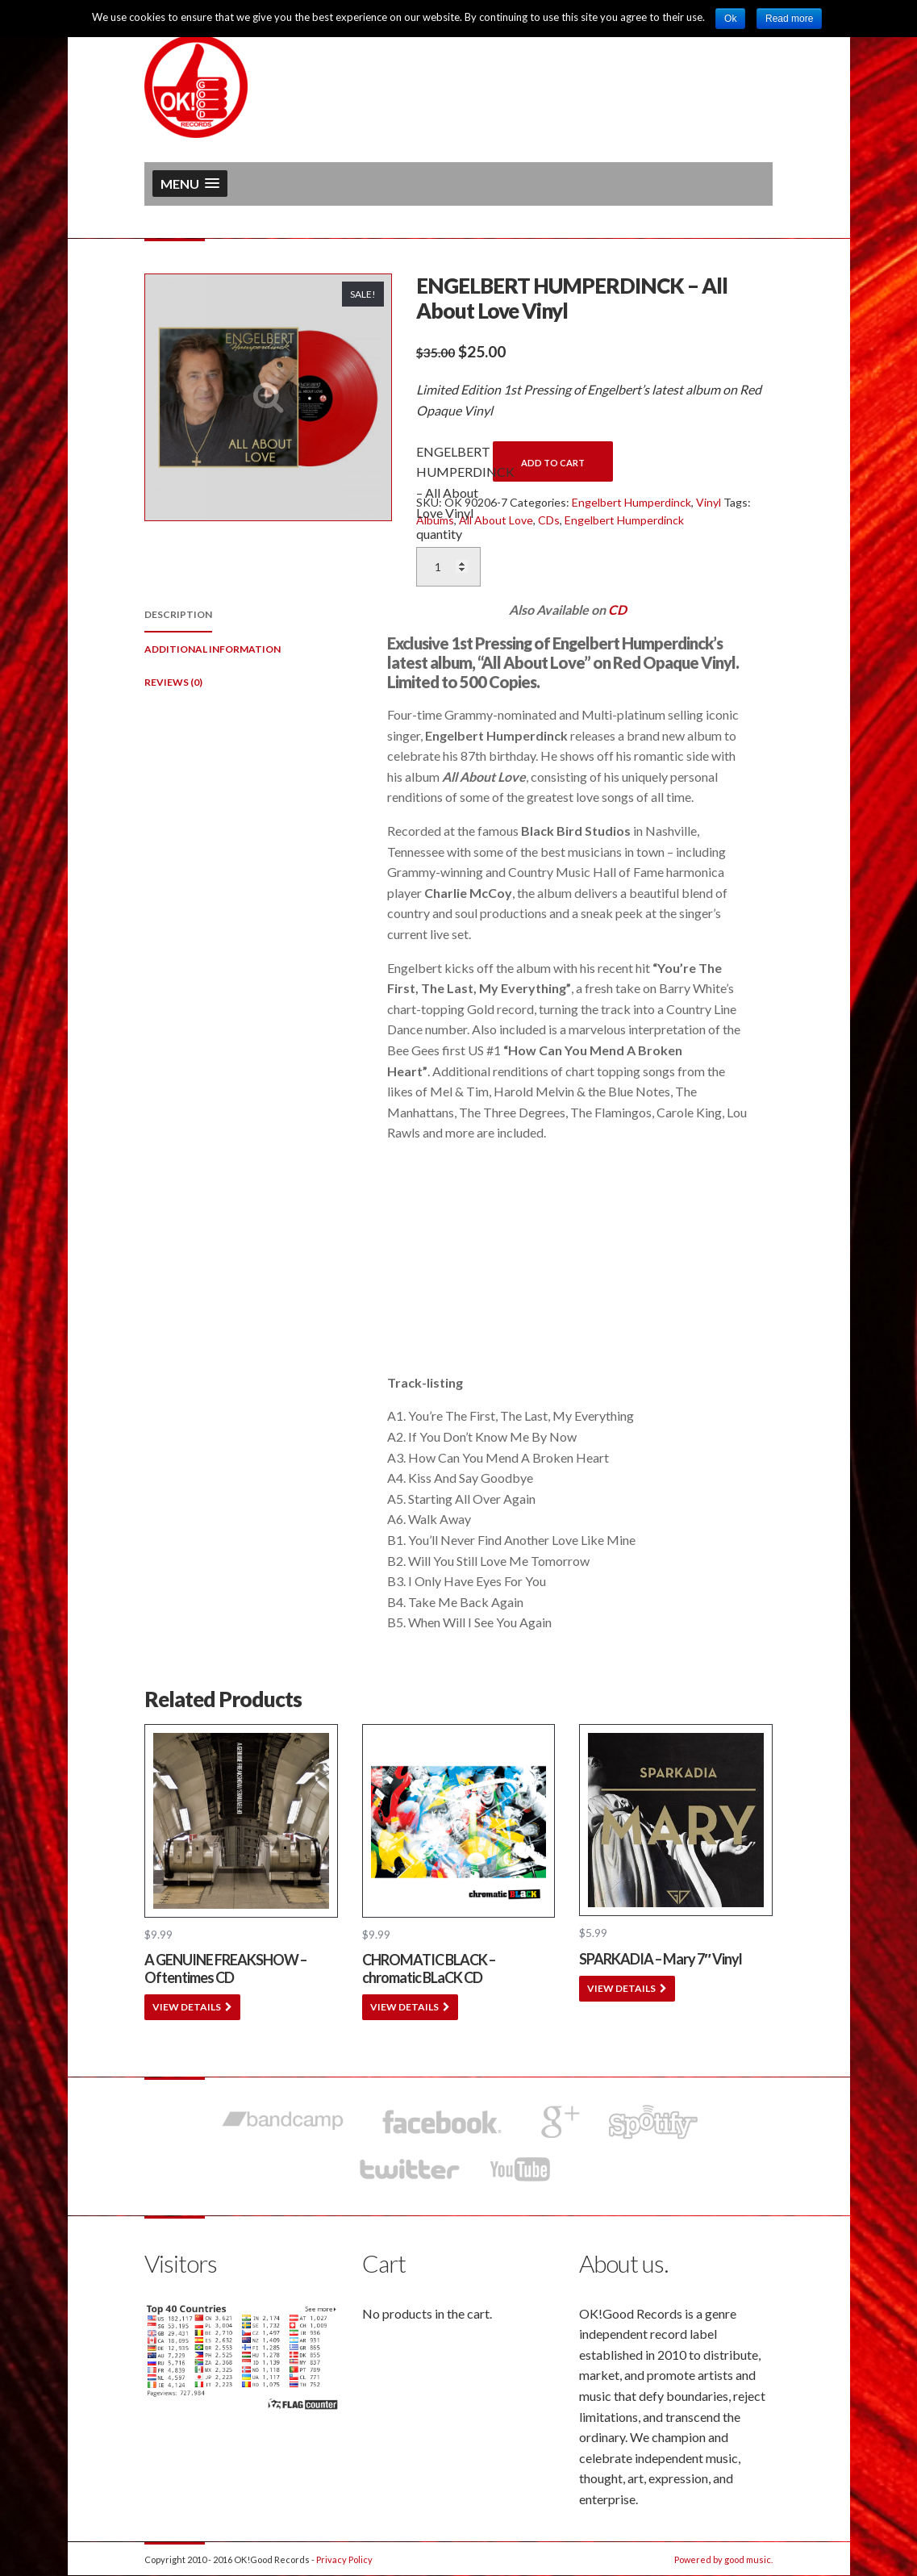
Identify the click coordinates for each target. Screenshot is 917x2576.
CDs (549, 520)
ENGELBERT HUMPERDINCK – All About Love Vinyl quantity (448, 492)
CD (617, 609)
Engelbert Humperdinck (631, 502)
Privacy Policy (344, 2559)
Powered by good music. (723, 2559)
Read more (789, 18)
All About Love (496, 520)
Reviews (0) (173, 682)
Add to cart (553, 462)
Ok (730, 18)
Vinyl (708, 502)
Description (178, 614)
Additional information (212, 649)
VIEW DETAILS (186, 2007)
